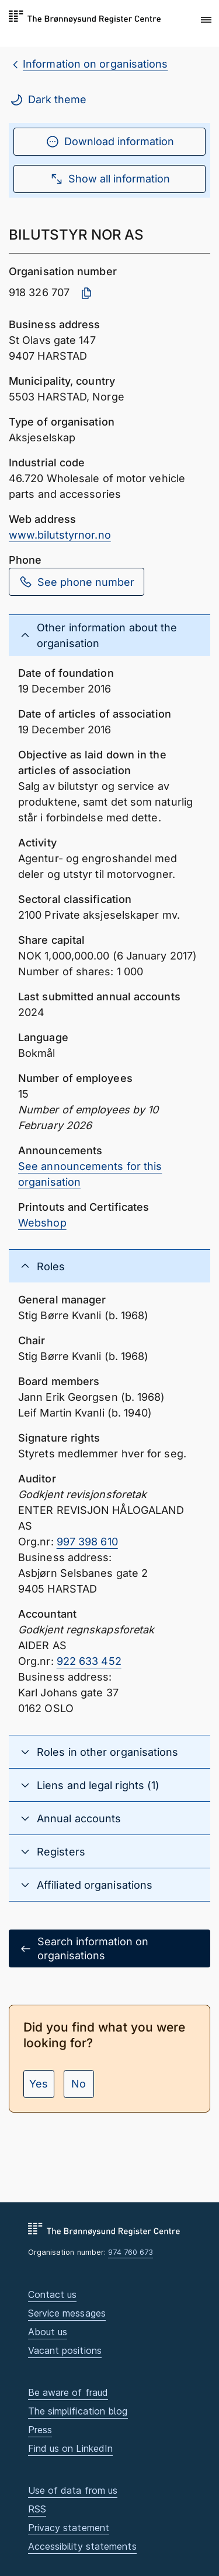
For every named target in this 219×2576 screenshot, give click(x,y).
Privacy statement (69, 2527)
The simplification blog (78, 2411)
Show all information (110, 179)
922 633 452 (89, 1661)
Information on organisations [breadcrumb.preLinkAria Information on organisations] (95, 64)
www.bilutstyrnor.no (60, 535)
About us (48, 2332)
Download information (110, 142)
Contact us (52, 2294)
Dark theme (47, 100)
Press (40, 2430)
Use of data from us (73, 2490)
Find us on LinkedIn (70, 2448)
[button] (206, 20)
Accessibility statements (82, 2546)
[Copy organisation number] (86, 293)
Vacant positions (65, 2350)
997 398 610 (87, 1541)
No (78, 2084)
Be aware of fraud (68, 2392)
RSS (37, 2509)
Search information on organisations (83, 1948)
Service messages (67, 2313)
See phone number (76, 582)
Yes (38, 2084)
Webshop (42, 1223)
